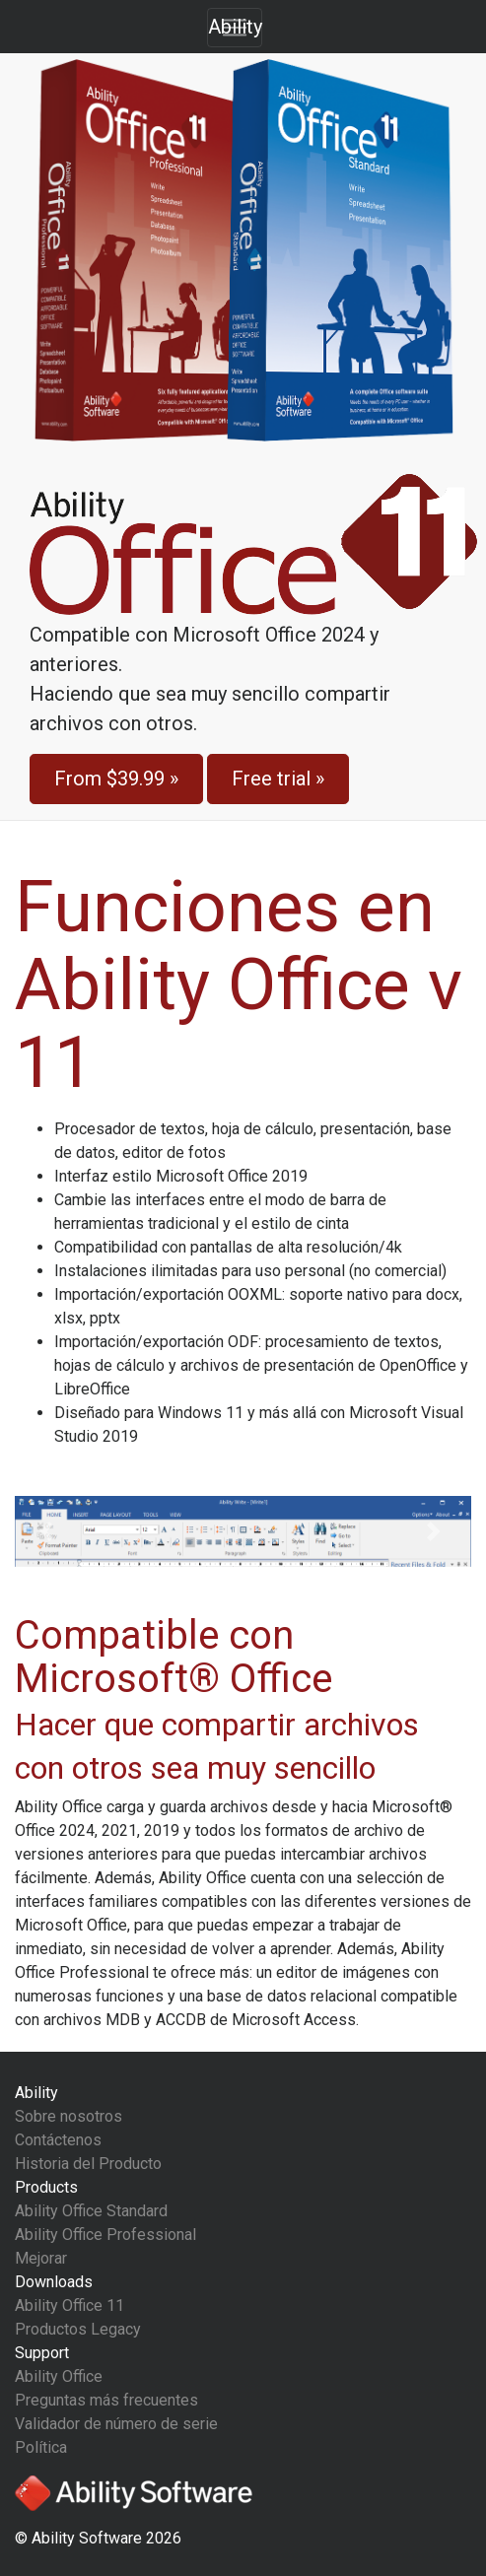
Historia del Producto (88, 2163)
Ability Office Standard (91, 2211)
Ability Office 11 (69, 2305)
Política (41, 2447)
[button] (49, 1531)
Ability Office (59, 2376)
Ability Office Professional (105, 2234)
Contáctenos (58, 2140)
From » (116, 778)
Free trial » (278, 778)
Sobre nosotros (68, 2116)
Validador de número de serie (116, 2423)
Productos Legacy (78, 2329)
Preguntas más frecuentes (106, 2400)
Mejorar (41, 2258)
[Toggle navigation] (234, 27)
